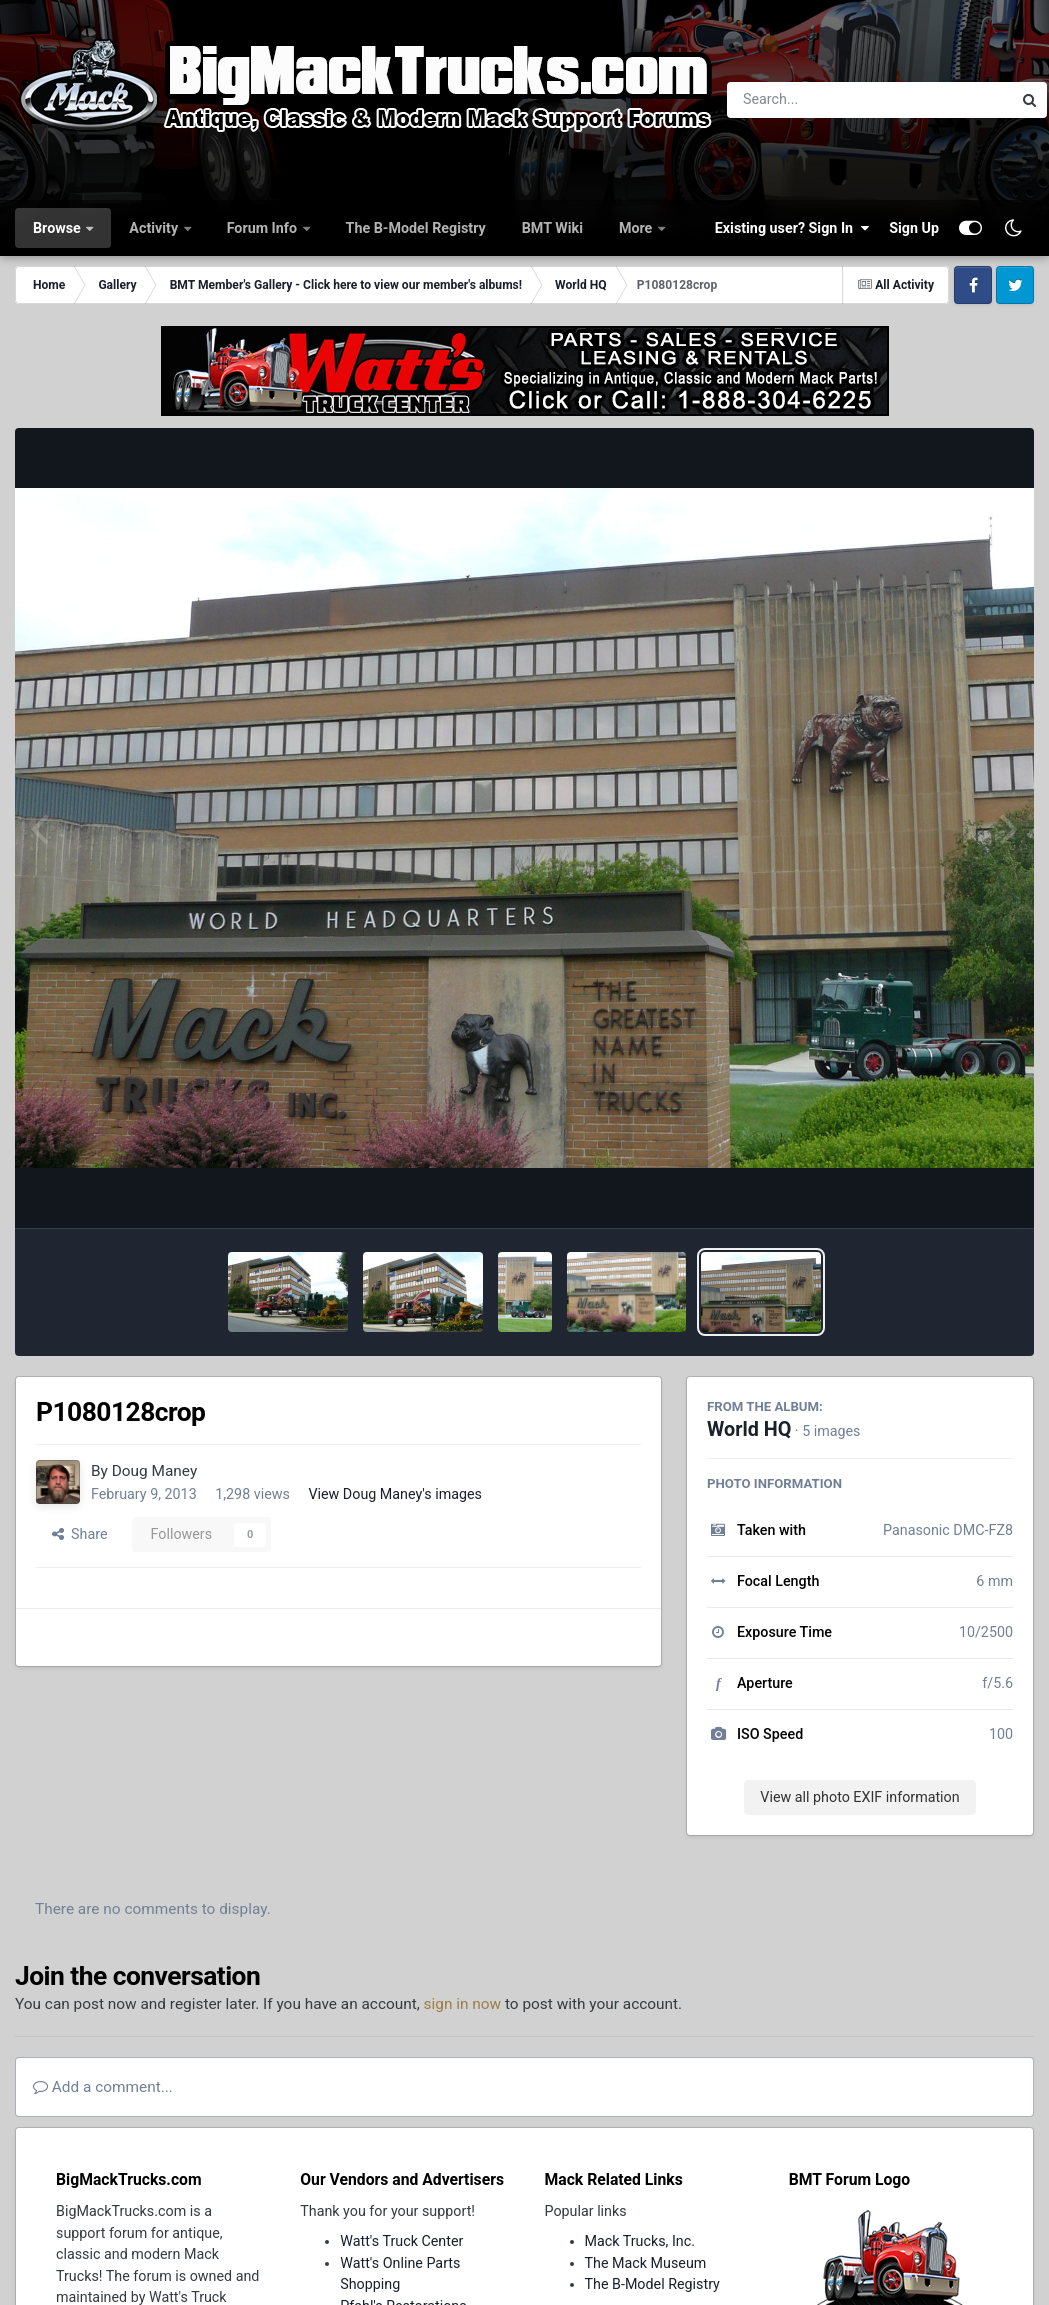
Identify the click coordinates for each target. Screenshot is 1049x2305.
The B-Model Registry (416, 228)
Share (80, 1534)
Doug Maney (154, 1471)
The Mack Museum (646, 2263)
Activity (155, 228)
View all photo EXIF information (859, 1797)
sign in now (463, 2004)
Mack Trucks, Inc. (640, 2241)
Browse (58, 228)
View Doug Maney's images (395, 1494)
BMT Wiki (552, 228)
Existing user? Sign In (792, 228)
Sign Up (914, 228)
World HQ (749, 1429)
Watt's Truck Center (401, 2241)
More (637, 228)
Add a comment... (103, 2087)
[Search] (814, 100)
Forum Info (264, 228)
